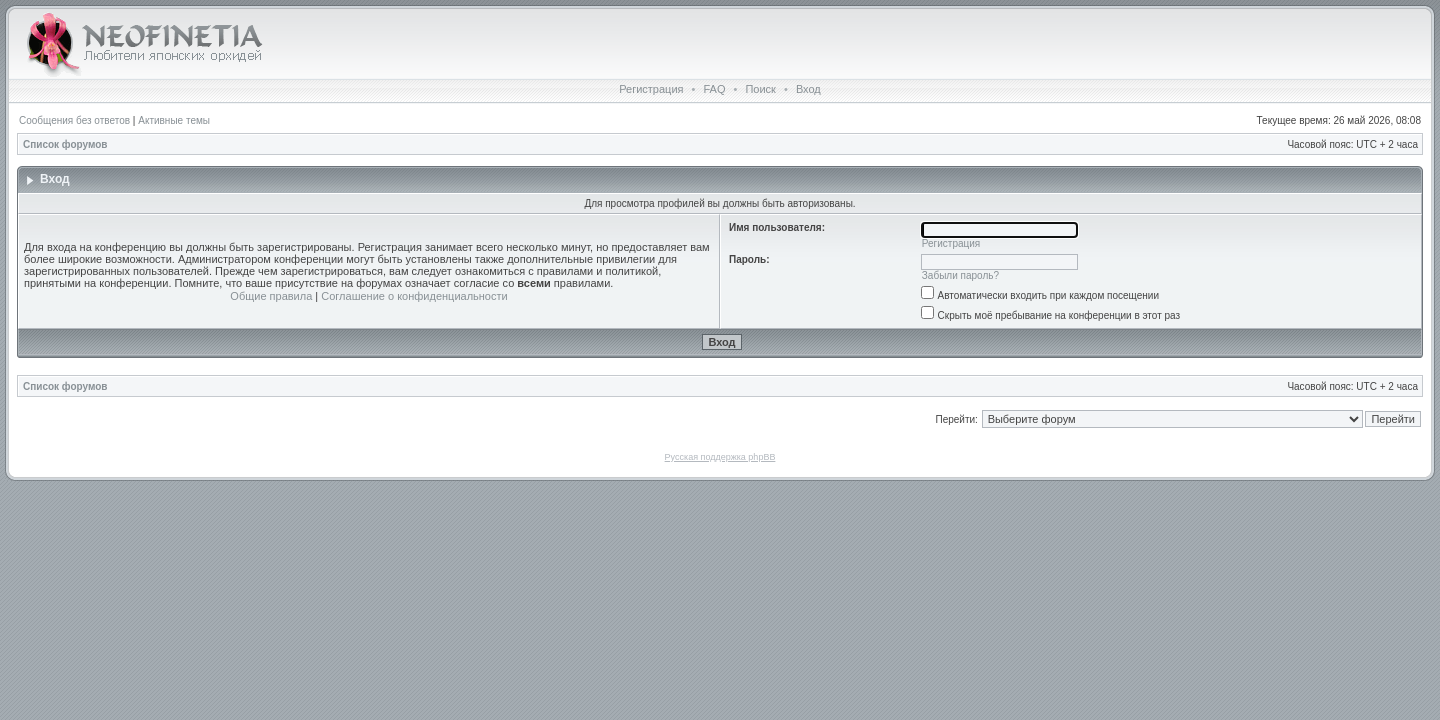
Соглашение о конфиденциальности (414, 296)
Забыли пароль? (960, 275)
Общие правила (271, 296)
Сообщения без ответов (74, 120)
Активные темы (174, 120)
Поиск (760, 89)
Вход (808, 89)
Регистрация (651, 89)
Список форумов (65, 144)
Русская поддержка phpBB (720, 457)
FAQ (714, 89)
